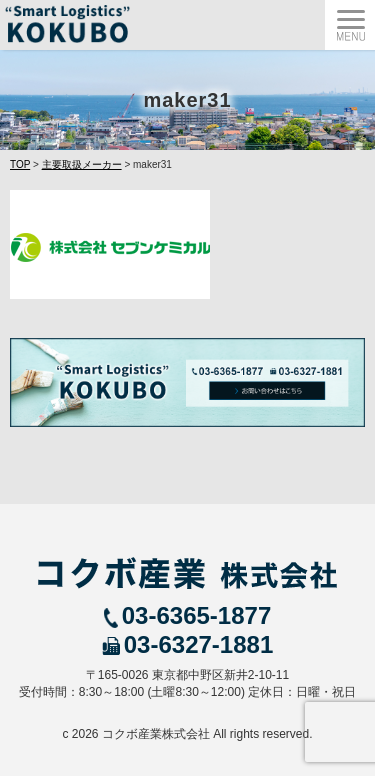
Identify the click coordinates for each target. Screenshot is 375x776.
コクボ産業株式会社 (156, 734)
